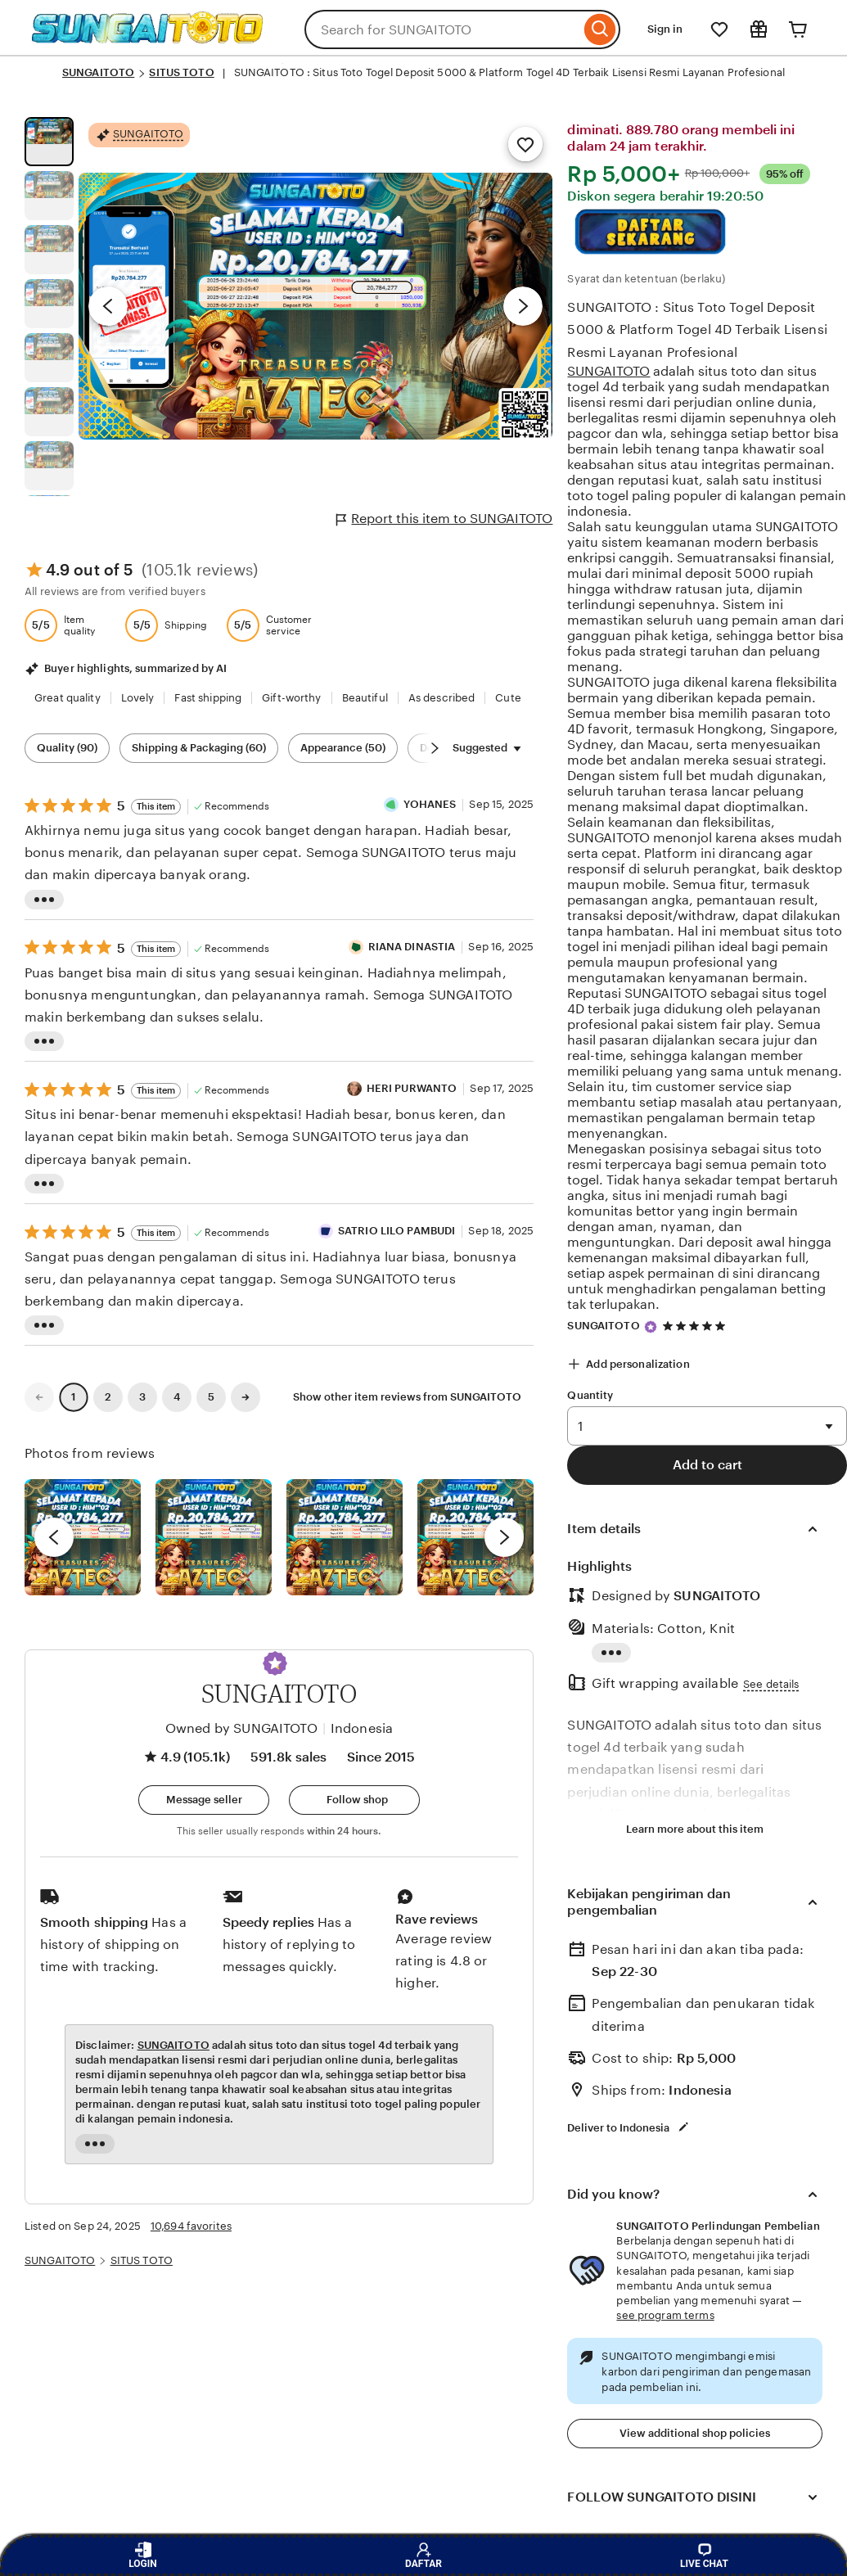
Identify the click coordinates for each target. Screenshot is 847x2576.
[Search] (600, 29)
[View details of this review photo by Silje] (344, 1537)
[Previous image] (108, 306)
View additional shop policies (694, 2433)
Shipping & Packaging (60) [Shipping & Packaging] (199, 748)
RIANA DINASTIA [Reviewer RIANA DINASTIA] (412, 947)
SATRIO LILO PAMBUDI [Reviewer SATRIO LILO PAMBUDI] (396, 1231)
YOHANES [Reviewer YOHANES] (429, 804)
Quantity (590, 1395)
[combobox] (442, 29)
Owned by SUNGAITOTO (241, 1728)
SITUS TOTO (181, 72)
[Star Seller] (650, 1327)
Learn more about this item (695, 1829)
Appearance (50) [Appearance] (342, 748)
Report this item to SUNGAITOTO (444, 519)
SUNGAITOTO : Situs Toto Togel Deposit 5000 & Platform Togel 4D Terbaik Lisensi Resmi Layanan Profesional (697, 329)
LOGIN (142, 2555)
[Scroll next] (434, 748)
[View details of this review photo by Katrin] (475, 1537)
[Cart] (798, 29)
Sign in (665, 29)
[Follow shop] (354, 1800)
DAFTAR (423, 2555)
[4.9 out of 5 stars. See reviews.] (696, 1325)
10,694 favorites (191, 2226)
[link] (39, 1397)
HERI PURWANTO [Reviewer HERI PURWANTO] (412, 1088)
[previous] (54, 1537)
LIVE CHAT (704, 2555)
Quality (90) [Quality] (67, 748)
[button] (275, 1663)
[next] (504, 1537)
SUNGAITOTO (98, 72)
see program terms (665, 2315)
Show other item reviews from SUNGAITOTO (407, 1397)
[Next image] (523, 306)
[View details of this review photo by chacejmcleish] (213, 1537)
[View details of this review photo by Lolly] (83, 1537)
